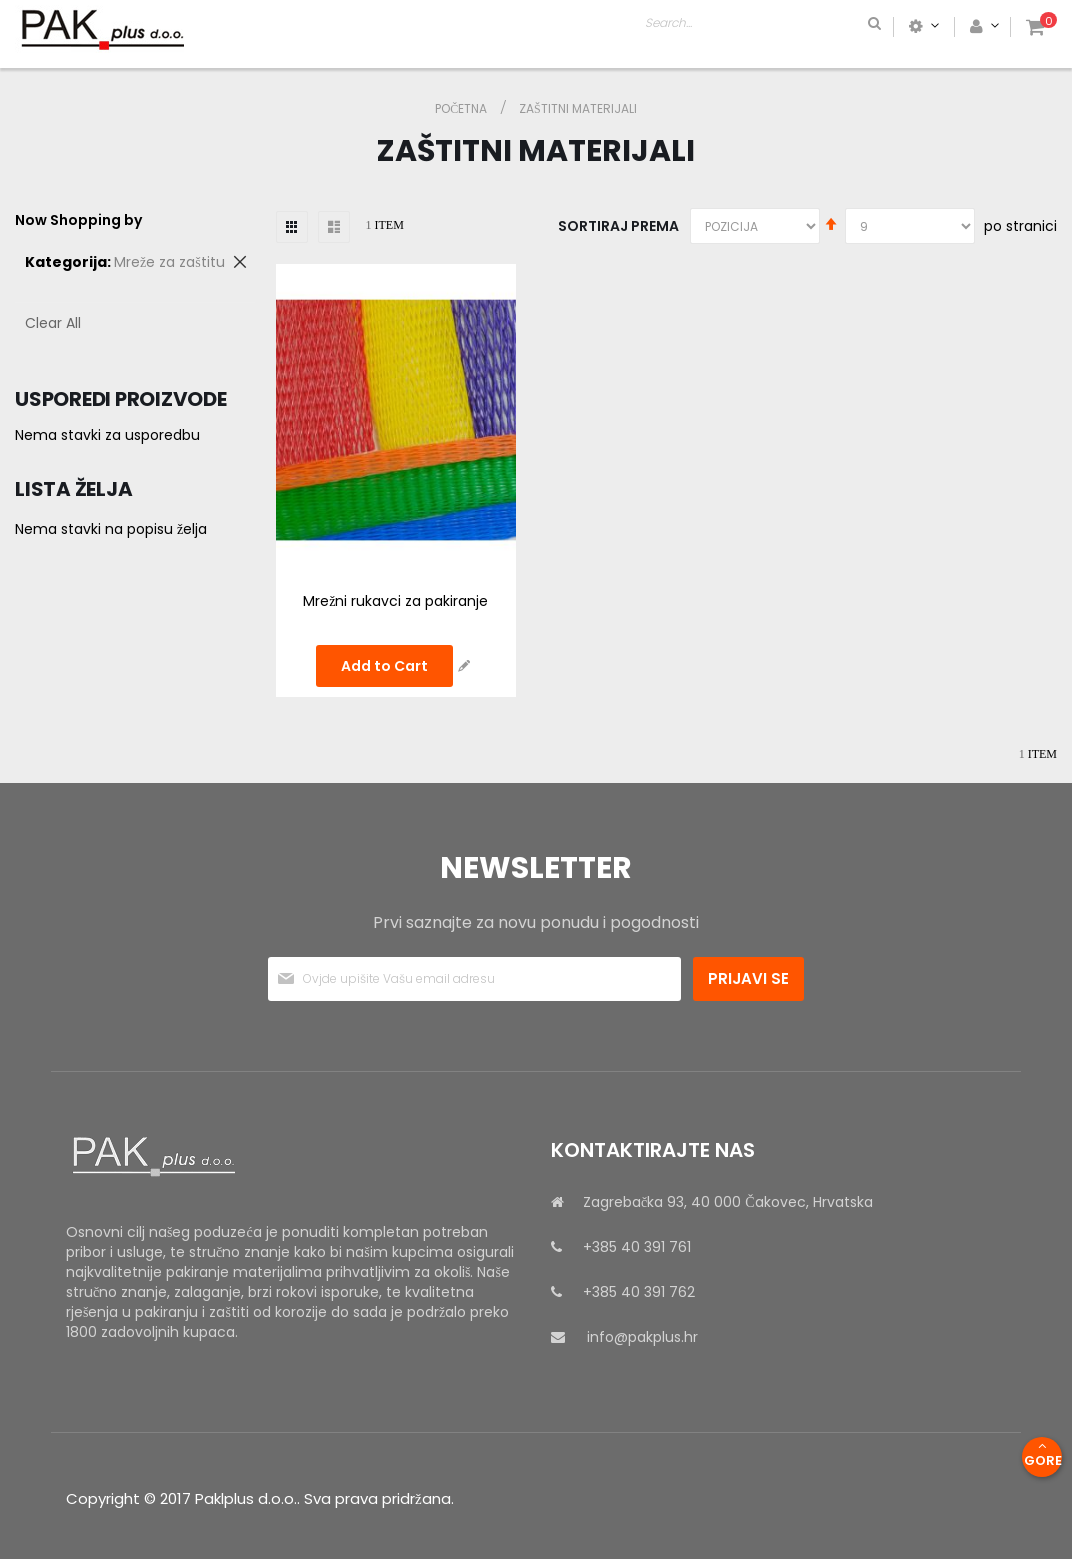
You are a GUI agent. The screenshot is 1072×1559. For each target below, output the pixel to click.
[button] (464, 666)
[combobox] (838, 26)
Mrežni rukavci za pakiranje (395, 601)
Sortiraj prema (618, 226)
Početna (462, 108)
